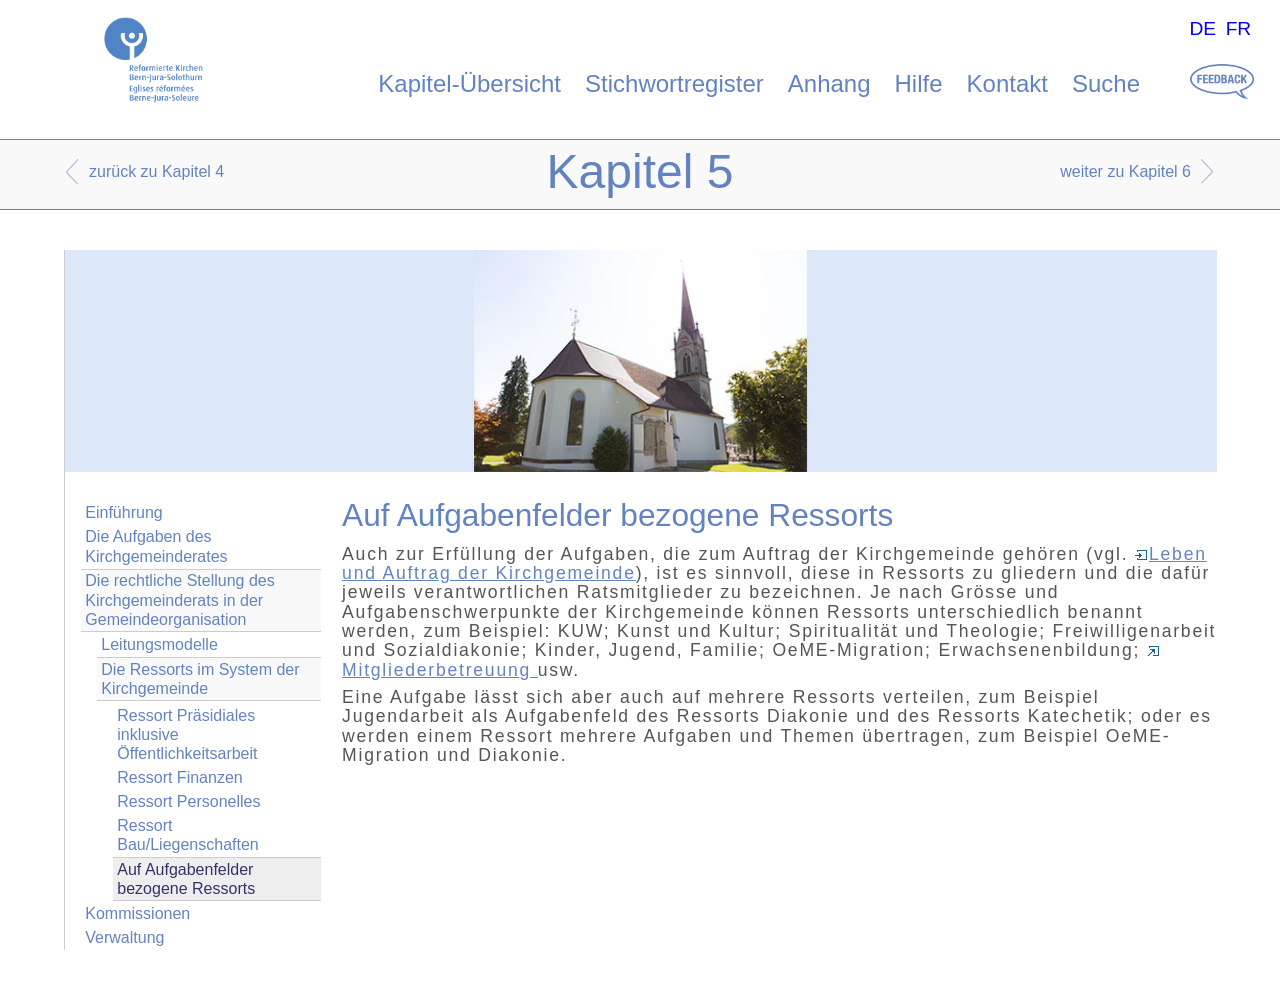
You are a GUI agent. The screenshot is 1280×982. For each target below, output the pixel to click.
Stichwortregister (674, 83)
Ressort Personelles (188, 801)
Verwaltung (124, 937)
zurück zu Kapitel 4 (156, 171)
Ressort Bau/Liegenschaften (187, 835)
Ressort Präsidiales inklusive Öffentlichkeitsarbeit (187, 734)
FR (1239, 28)
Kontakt (1007, 83)
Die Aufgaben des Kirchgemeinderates (156, 546)
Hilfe (919, 83)
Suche (1106, 83)
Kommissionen (137, 913)
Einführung (123, 512)
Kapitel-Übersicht (469, 83)
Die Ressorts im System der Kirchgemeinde (200, 679)
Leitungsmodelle (159, 644)
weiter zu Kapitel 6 (1125, 171)
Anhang (829, 83)
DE (1202, 28)
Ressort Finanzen (179, 777)
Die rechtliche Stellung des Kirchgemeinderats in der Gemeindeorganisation (179, 599)
